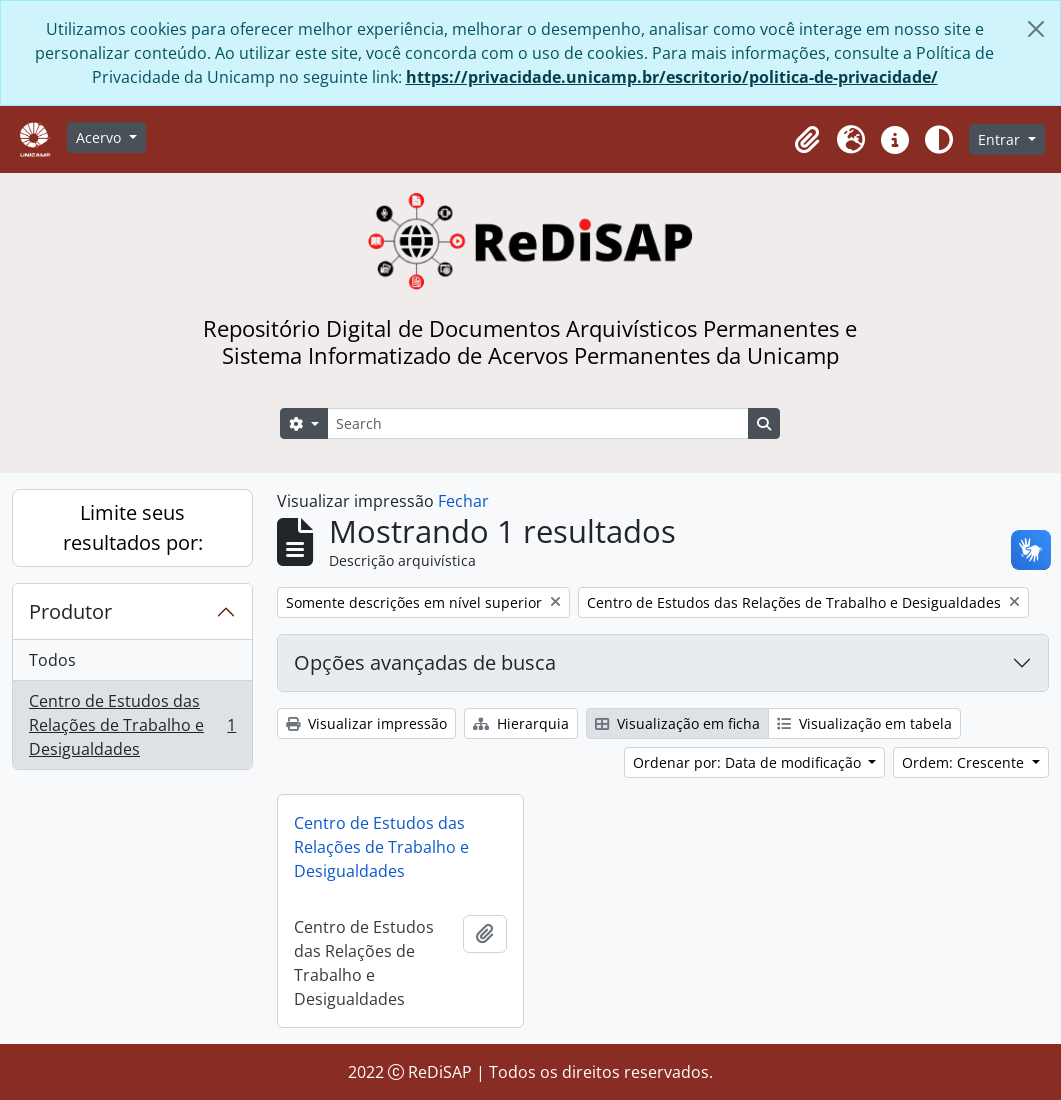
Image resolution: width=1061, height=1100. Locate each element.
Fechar (463, 501)
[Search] (538, 423)
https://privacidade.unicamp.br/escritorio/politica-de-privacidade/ (672, 77)
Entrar (1001, 139)
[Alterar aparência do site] (939, 140)
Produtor (70, 611)
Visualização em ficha (677, 723)
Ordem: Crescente (965, 762)
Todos (52, 660)
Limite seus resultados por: (133, 527)
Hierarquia (521, 723)
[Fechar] (1036, 29)
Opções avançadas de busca (425, 662)
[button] (807, 140)
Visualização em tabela (864, 723)
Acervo (100, 137)
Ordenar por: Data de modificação (749, 762)
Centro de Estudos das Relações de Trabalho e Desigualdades (132, 725)
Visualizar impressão (366, 723)
